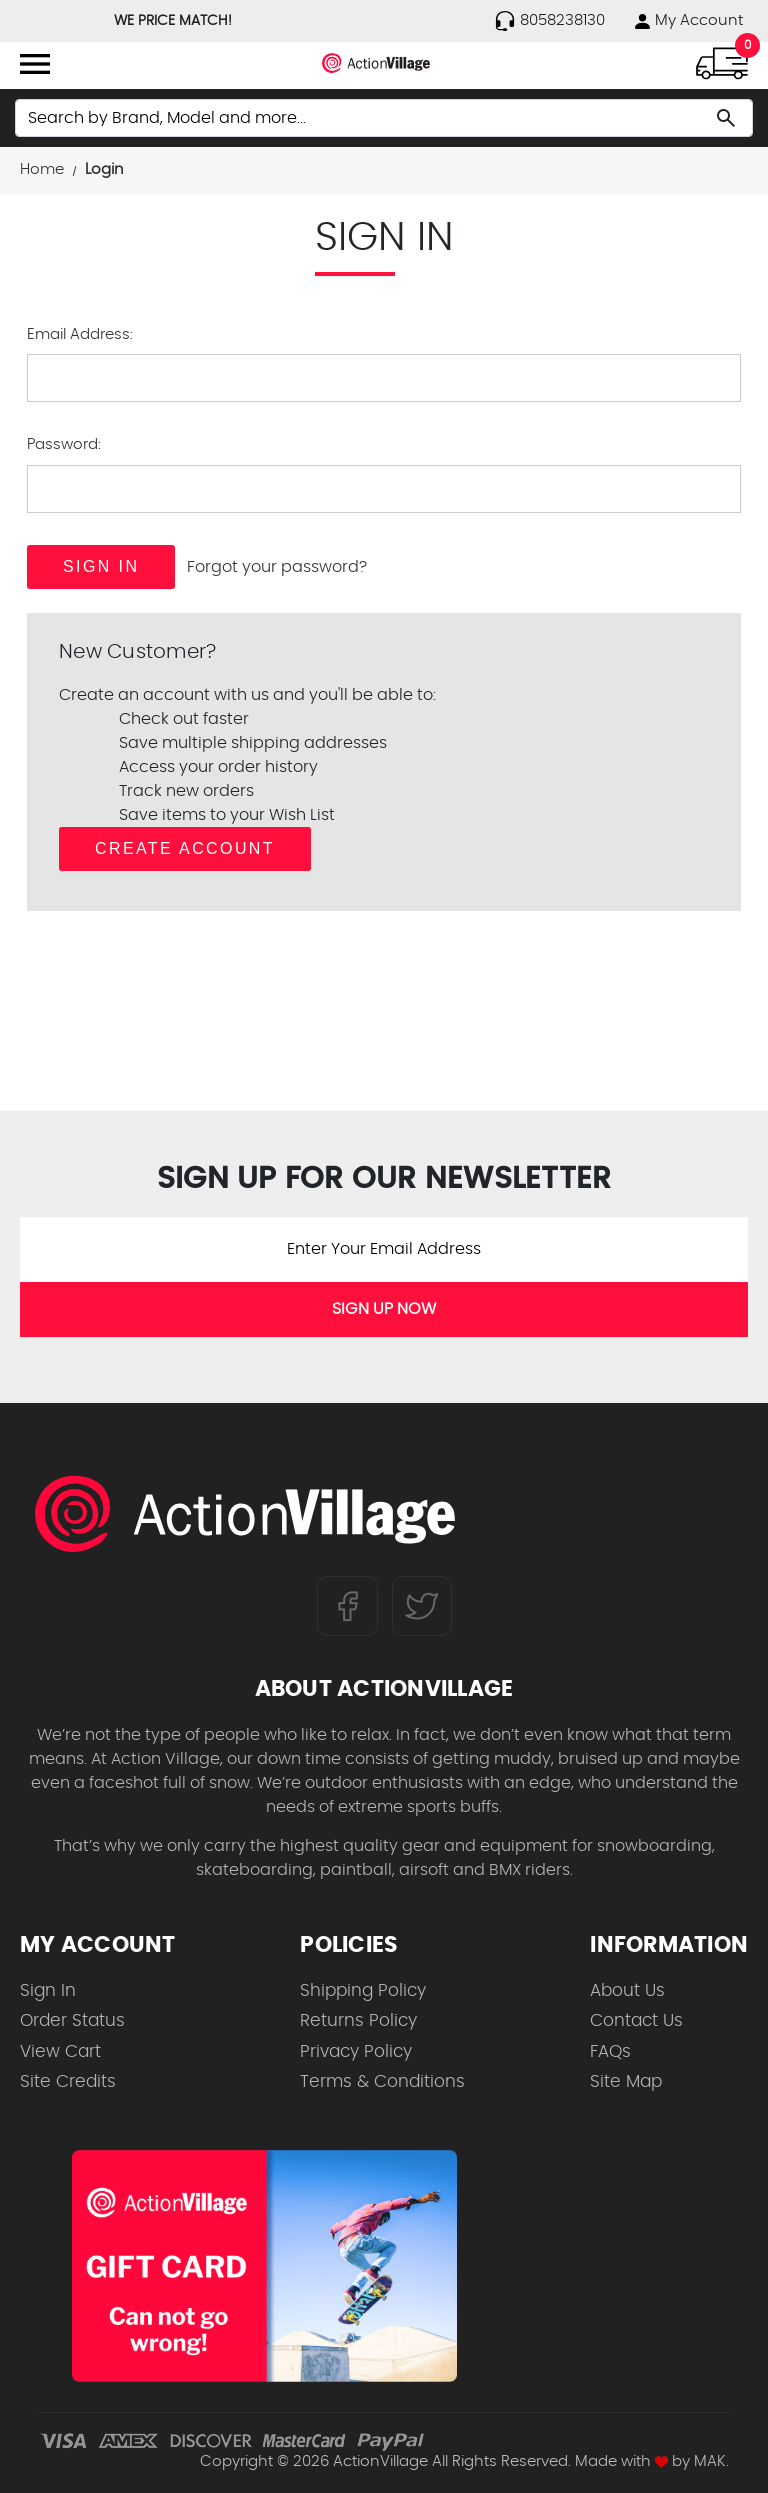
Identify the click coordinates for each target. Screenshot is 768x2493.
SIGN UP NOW (384, 1309)
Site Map (626, 2081)
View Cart (60, 2051)
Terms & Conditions (382, 2081)
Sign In (48, 1990)
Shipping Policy (363, 1990)
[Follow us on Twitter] (422, 1606)
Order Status (72, 2020)
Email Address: (80, 334)
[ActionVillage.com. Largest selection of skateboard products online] (245, 1514)
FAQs (610, 2051)
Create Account (185, 848)
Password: (64, 444)
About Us (627, 1990)
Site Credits (68, 2081)
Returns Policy (358, 2020)
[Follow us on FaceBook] (347, 1606)
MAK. (711, 2461)
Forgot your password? (277, 567)
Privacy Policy (356, 2051)
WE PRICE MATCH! (173, 21)
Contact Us (636, 2020)
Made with (621, 2461)
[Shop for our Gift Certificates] (264, 2266)
